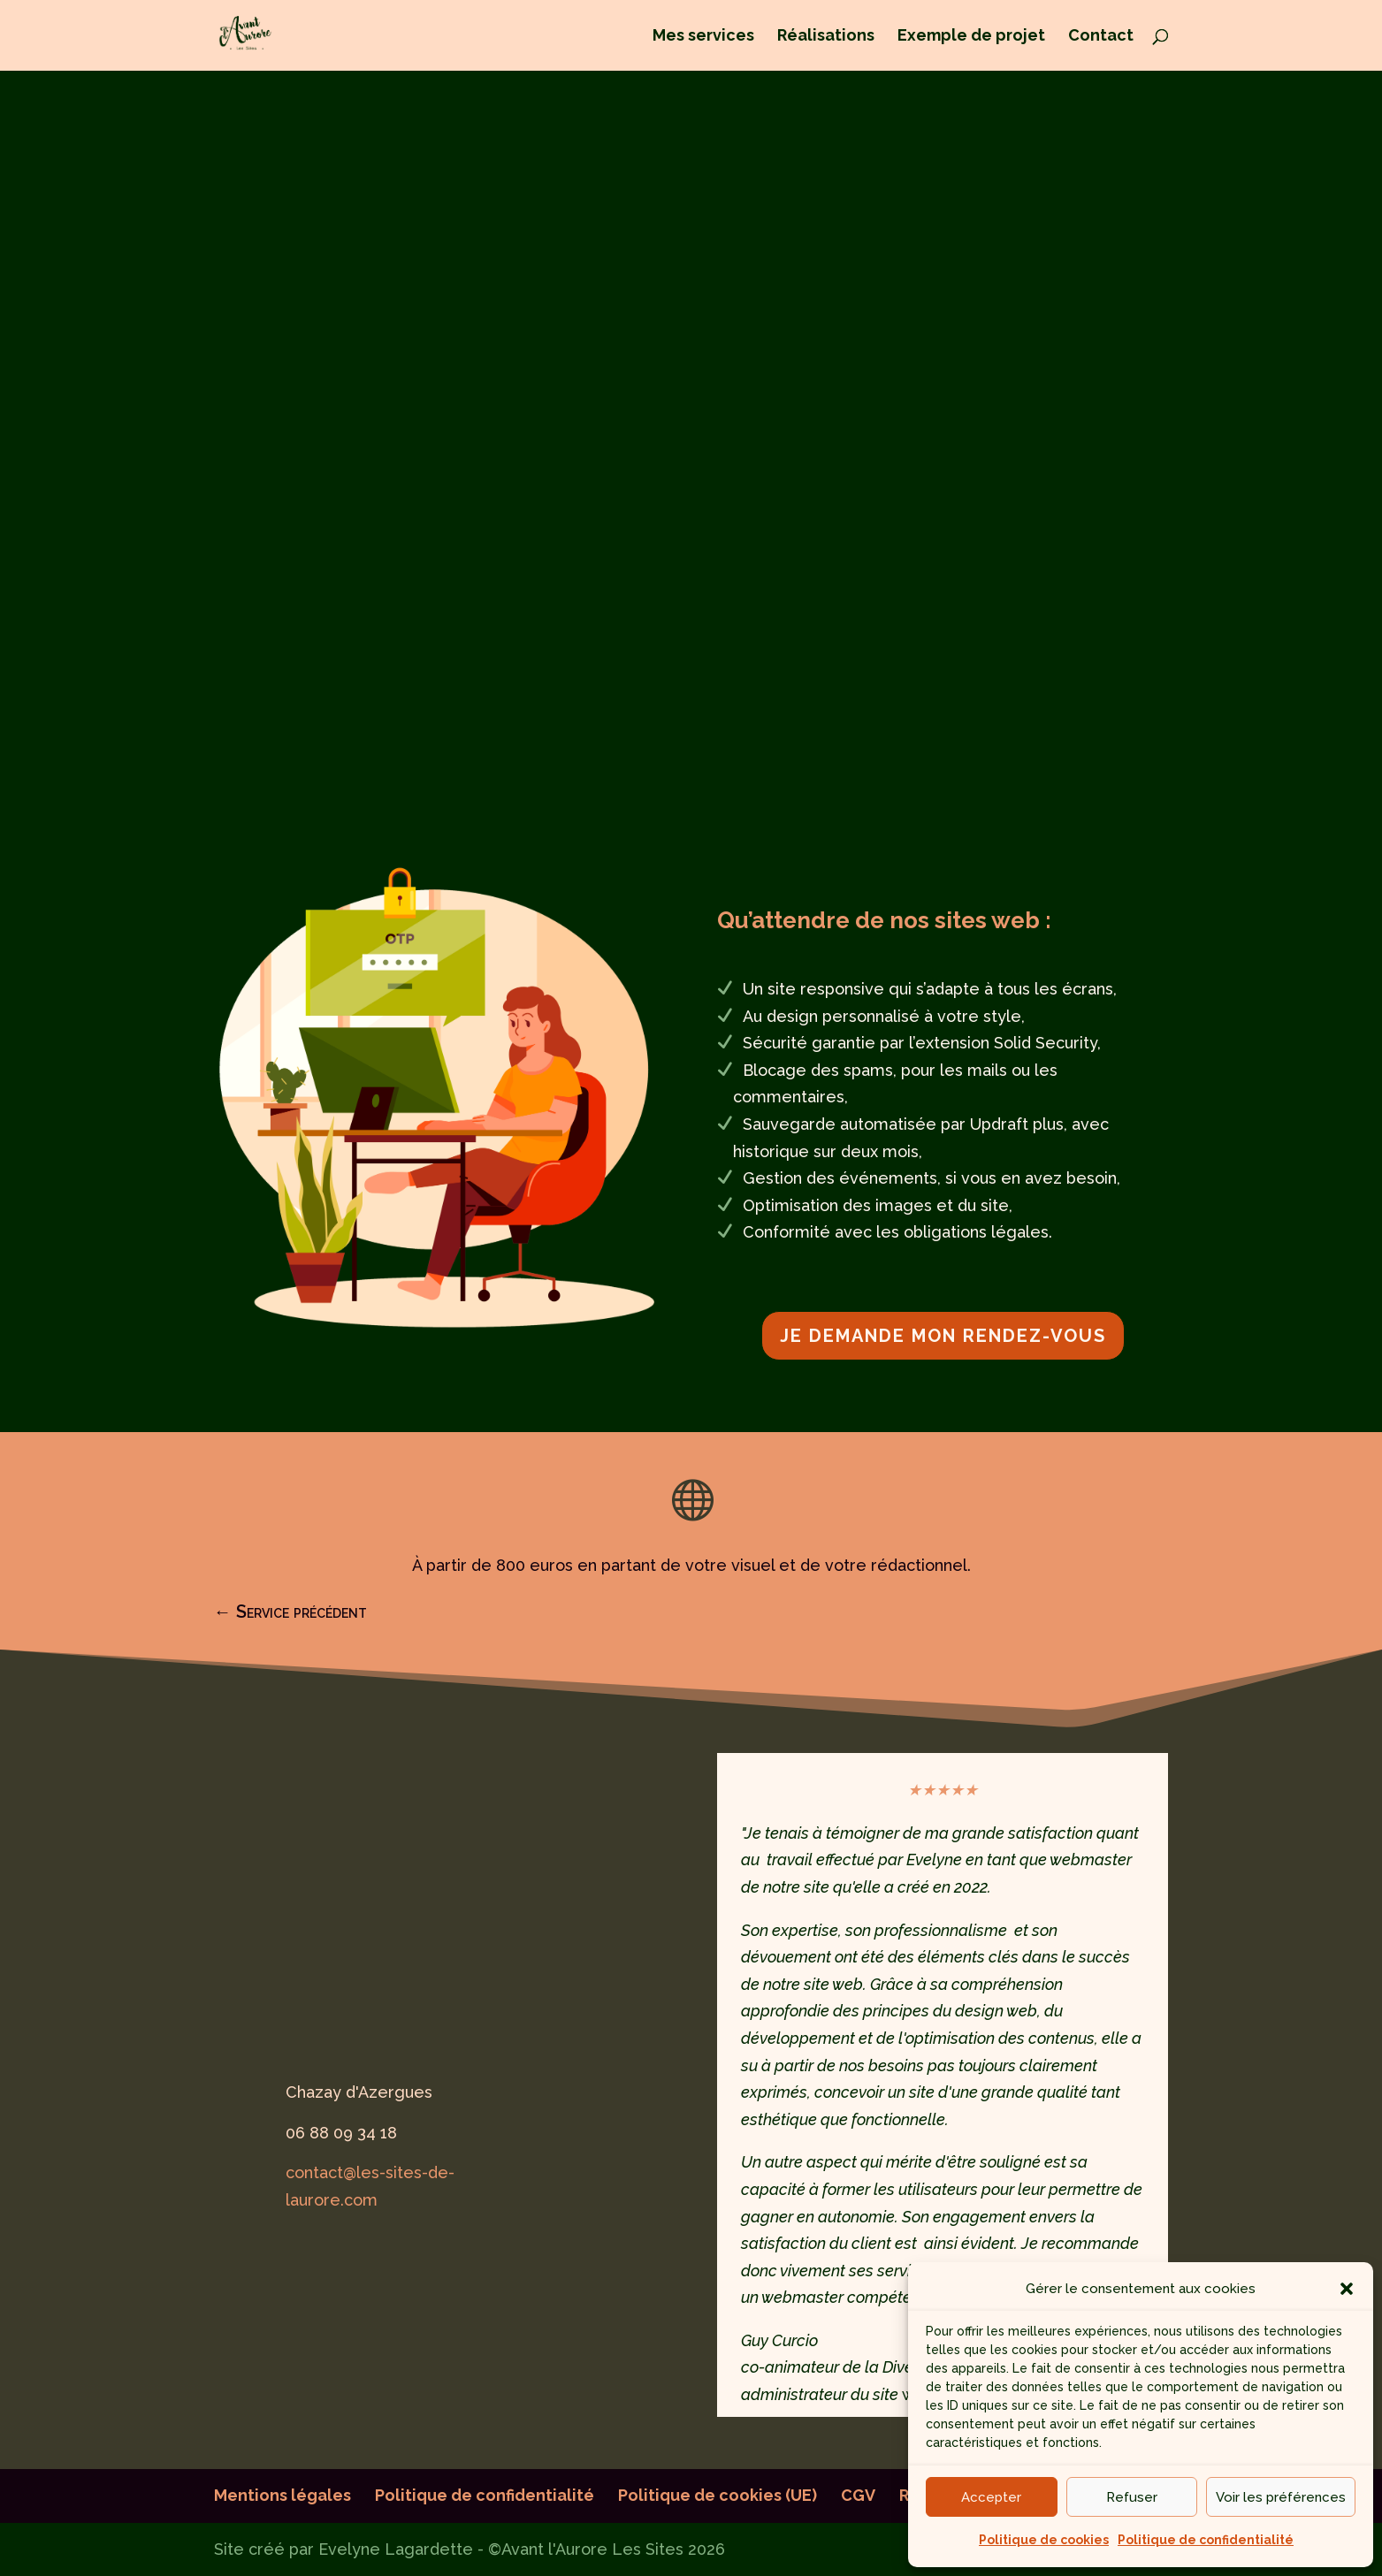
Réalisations (825, 36)
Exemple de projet (971, 36)
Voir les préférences (1281, 2497)
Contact (1101, 36)
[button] (1346, 2289)
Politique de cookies (1044, 2540)
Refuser (1131, 2497)
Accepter (991, 2497)
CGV (858, 2495)
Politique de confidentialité (1206, 2540)
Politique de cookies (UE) (717, 2495)
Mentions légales (282, 2495)
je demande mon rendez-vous (943, 1335)
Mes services (703, 36)
